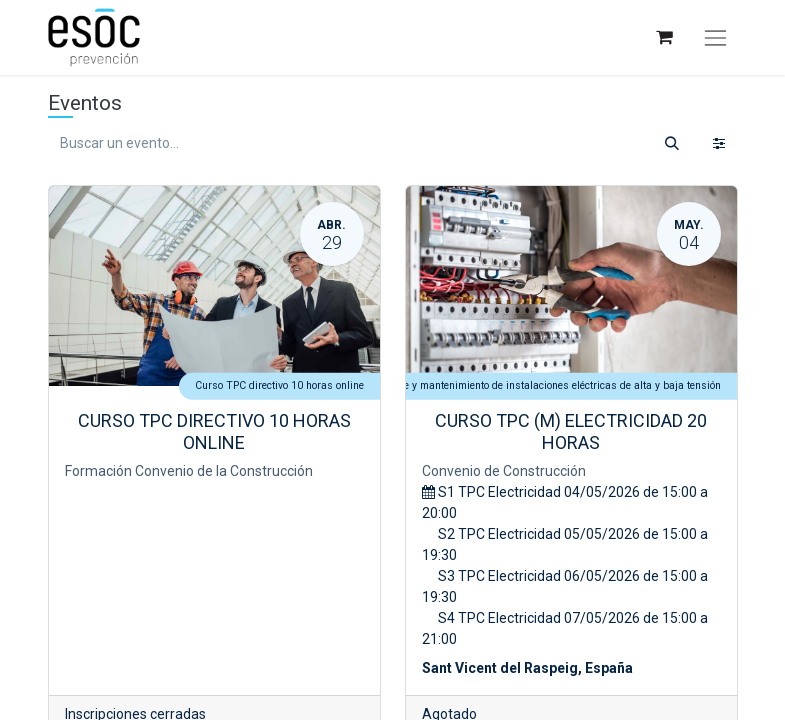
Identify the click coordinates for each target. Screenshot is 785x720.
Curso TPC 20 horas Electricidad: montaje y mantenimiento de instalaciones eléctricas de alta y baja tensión (466, 385)
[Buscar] (672, 143)
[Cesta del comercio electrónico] (663, 37)
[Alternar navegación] (715, 38)
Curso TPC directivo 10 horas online (279, 385)
